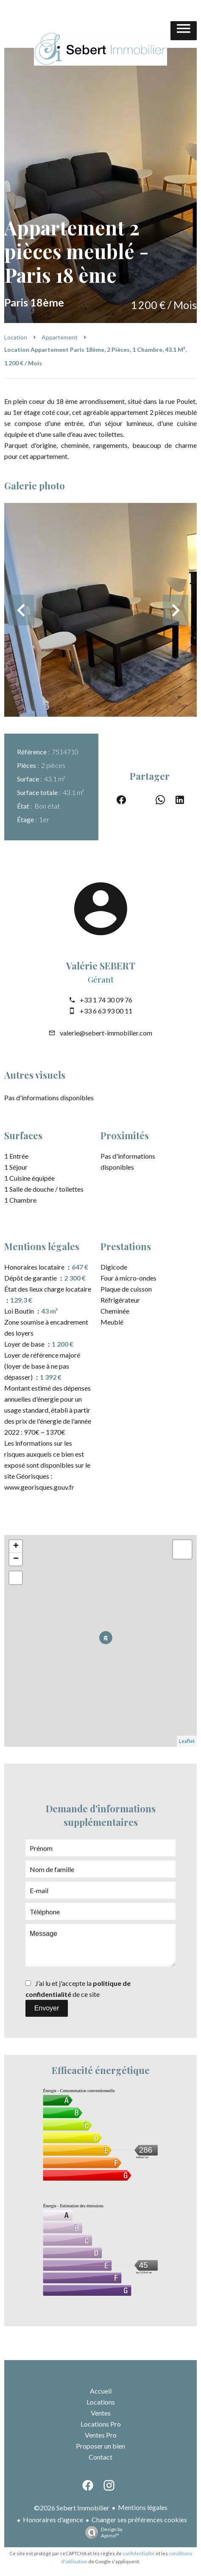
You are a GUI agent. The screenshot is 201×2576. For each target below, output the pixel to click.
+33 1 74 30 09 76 (106, 1000)
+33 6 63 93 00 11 (106, 1011)
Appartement (60, 337)
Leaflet (187, 1741)
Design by (102, 2532)
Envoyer (46, 2008)
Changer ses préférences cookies (139, 2519)
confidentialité (139, 2553)
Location (15, 337)
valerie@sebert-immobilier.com (106, 1033)
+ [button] (16, 1546)
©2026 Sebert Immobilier (71, 2508)
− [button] (16, 1559)
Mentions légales (143, 2507)
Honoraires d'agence (53, 2519)
